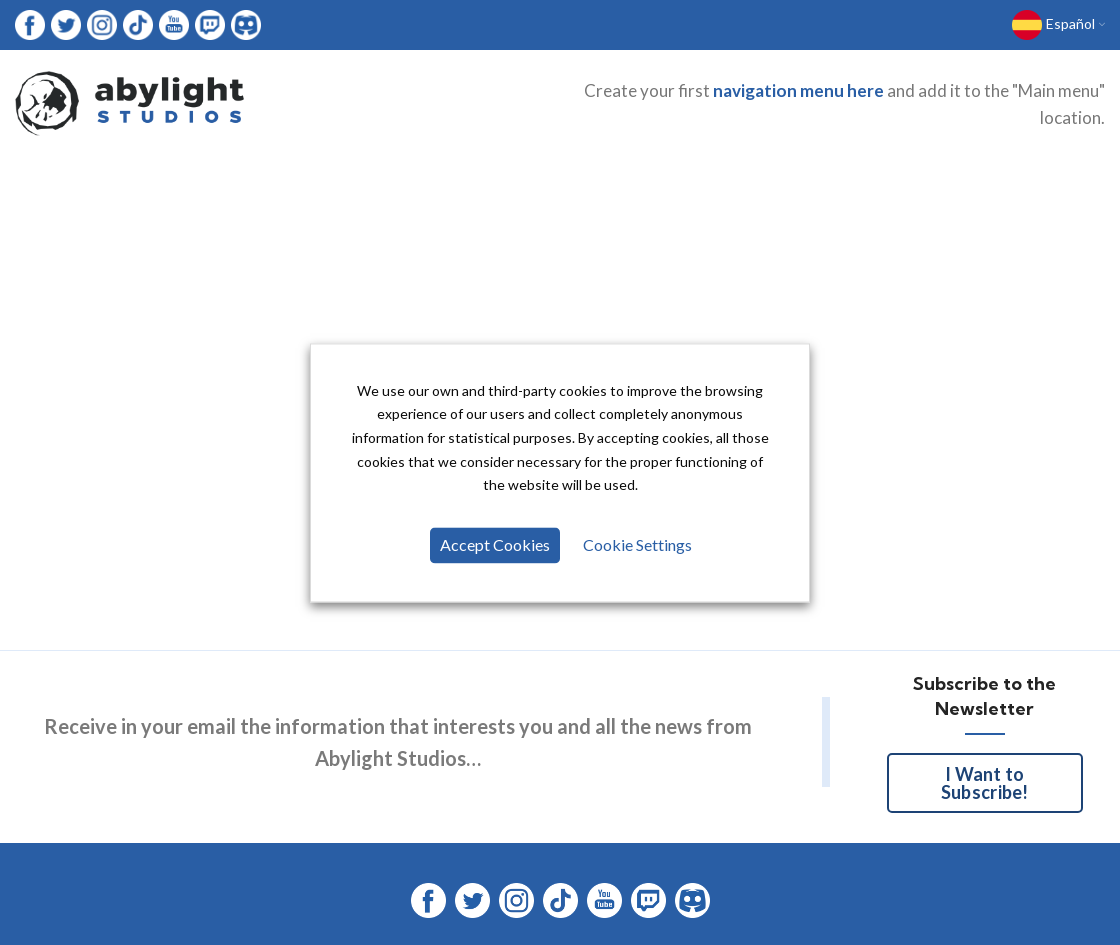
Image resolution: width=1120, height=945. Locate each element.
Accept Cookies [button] (496, 546)
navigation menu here (798, 96)
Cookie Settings (636, 546)
